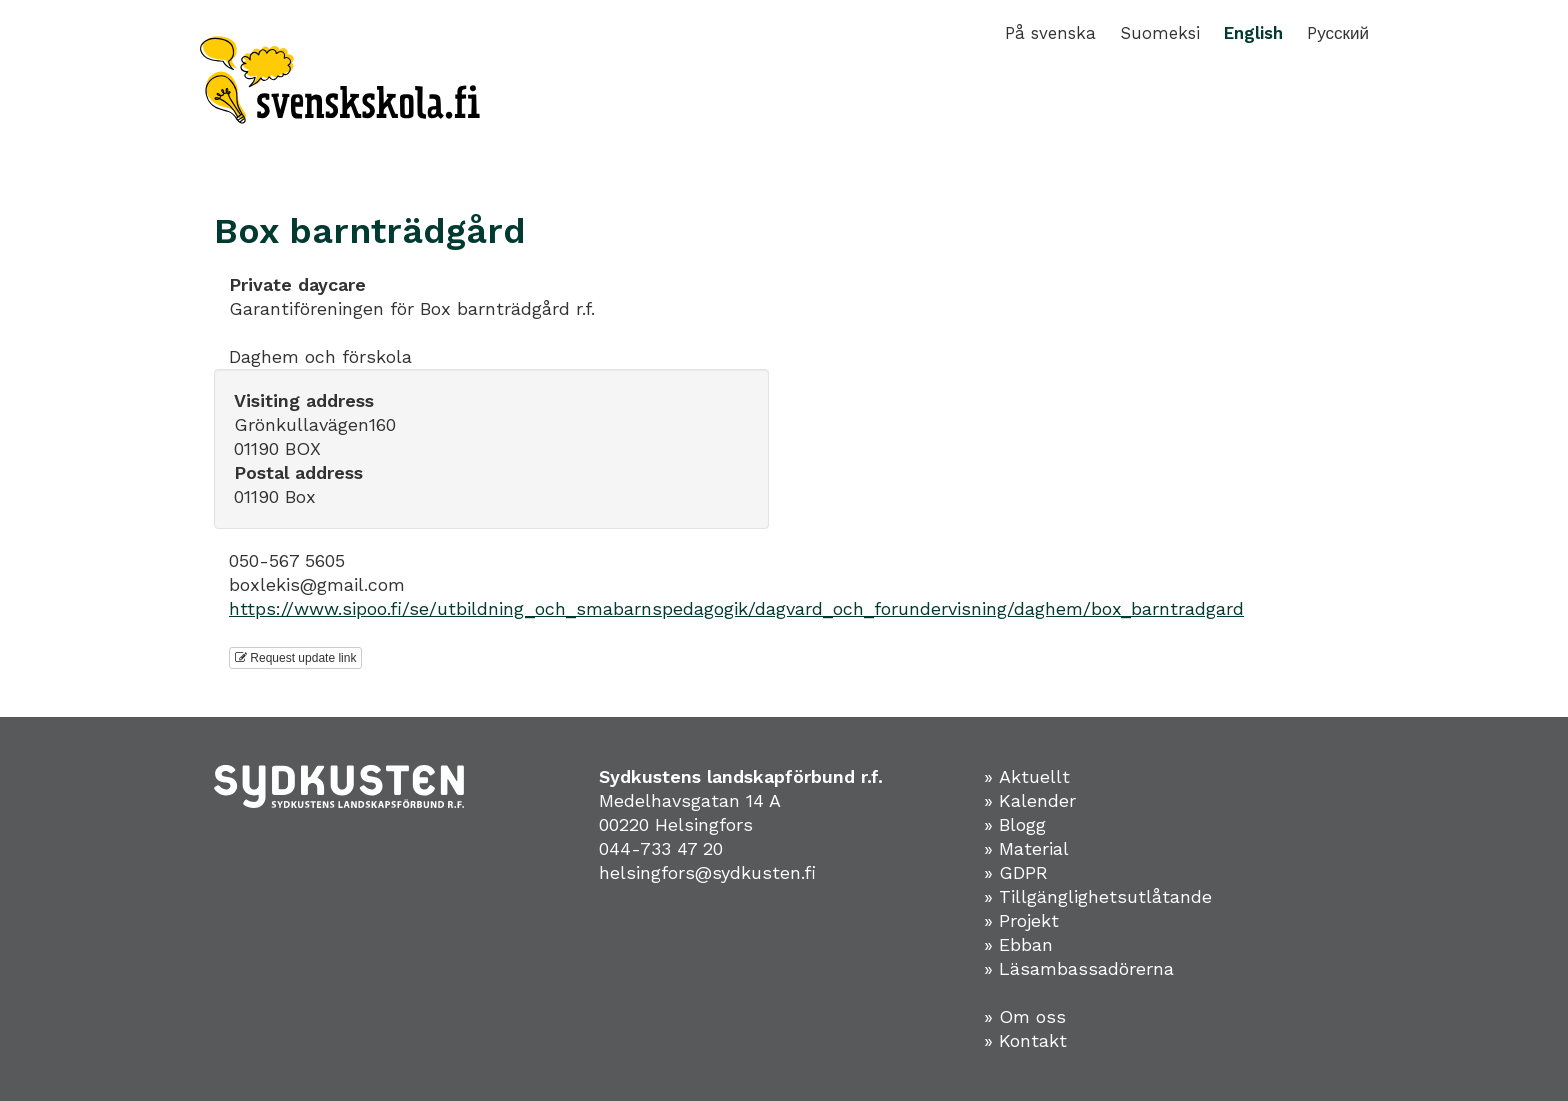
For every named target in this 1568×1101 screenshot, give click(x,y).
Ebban (1026, 944)
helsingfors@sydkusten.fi (707, 872)
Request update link (295, 658)
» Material (1026, 848)
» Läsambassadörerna (1079, 968)
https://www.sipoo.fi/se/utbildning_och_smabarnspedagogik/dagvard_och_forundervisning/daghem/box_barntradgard (736, 608)
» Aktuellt (1027, 776)
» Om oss (1025, 1016)
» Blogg (1015, 824)
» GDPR (1016, 872)
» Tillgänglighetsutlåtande (1098, 896)
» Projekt (1021, 920)
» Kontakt (1025, 1040)
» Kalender (1030, 800)
